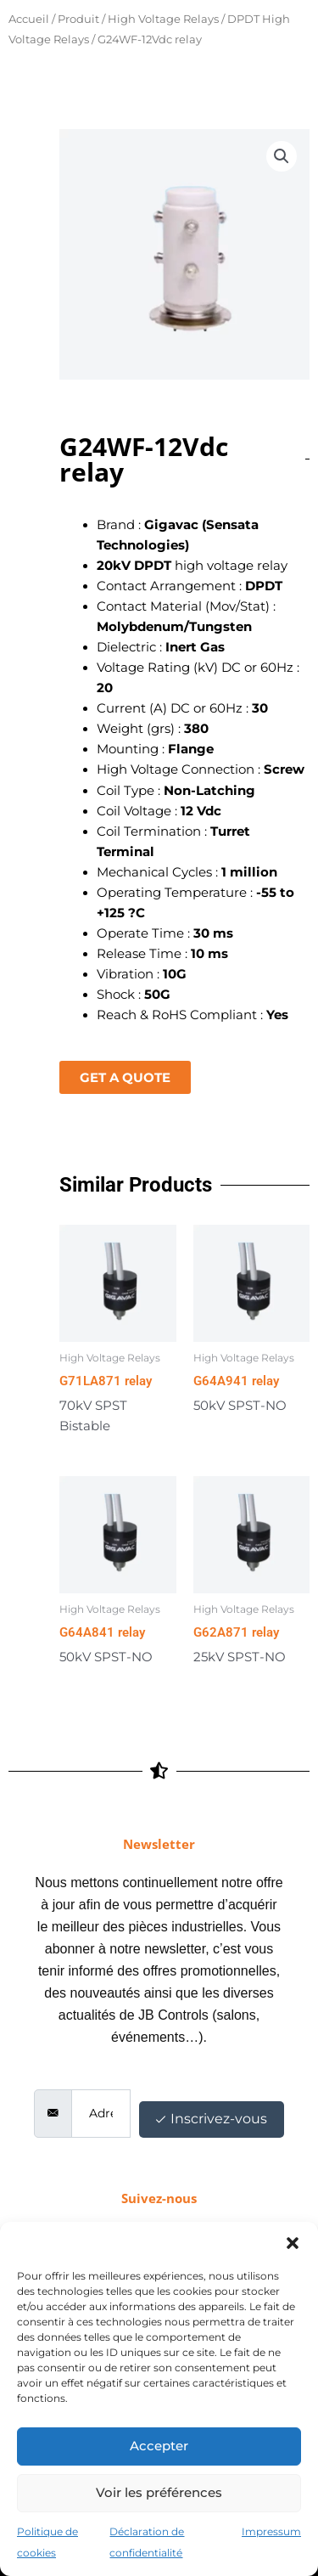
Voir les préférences (159, 2492)
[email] (101, 2113)
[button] (292, 2243)
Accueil (28, 18)
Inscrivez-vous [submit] (211, 2119)
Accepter (159, 2446)
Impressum (271, 2531)
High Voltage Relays (163, 18)
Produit (78, 18)
